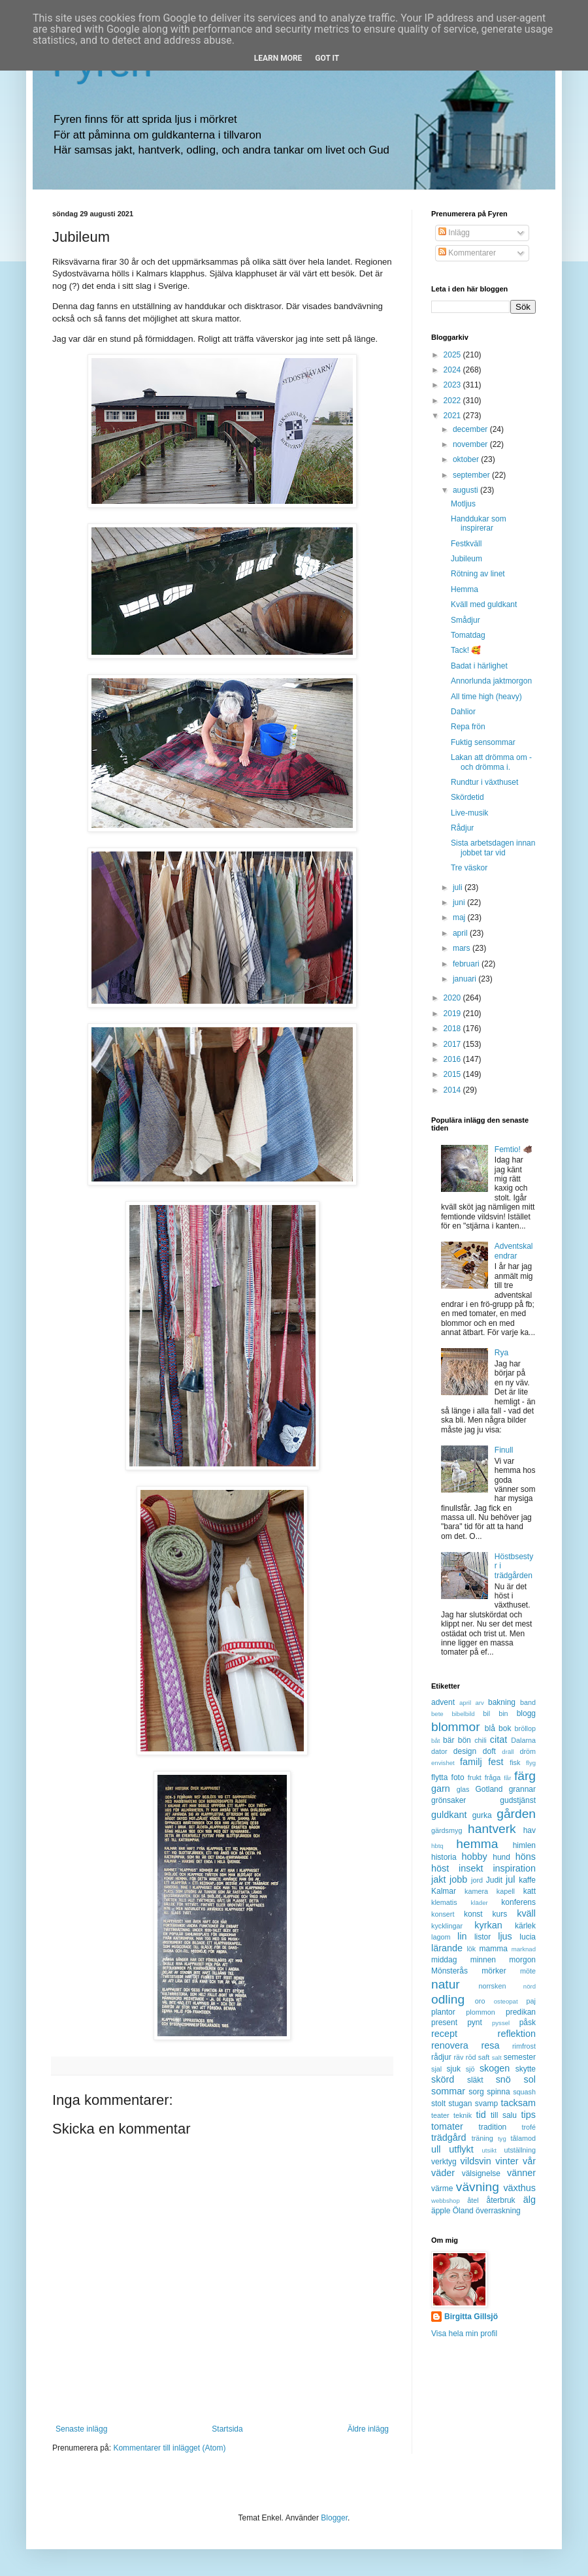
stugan (460, 2103)
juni (460, 902)
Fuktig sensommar (483, 742)
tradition (493, 2127)
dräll (508, 1751)
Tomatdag (468, 635)
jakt (438, 1879)
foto (458, 1777)
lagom (440, 1937)
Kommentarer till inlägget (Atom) (169, 2447)
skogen (495, 2068)
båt (435, 1740)
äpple (440, 2210)
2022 (453, 400)
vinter (506, 2161)
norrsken (492, 1986)
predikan (521, 2012)
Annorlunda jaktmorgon (491, 680)
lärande (447, 1948)
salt (497, 2057)
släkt (475, 2080)
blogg (526, 1713)
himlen (524, 1845)
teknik (462, 2115)
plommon (480, 2012)
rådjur (441, 2057)
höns (525, 1856)
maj (460, 917)
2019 (453, 1013)
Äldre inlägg (368, 2429)
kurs (500, 1914)
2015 (453, 1074)
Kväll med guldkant (484, 604)
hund (501, 1857)
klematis (444, 1902)
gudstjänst (518, 1800)
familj (471, 1762)
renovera (449, 2045)
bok (504, 1728)
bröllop (525, 1728)
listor (482, 1936)
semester (520, 2057)
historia (444, 1857)
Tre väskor (469, 867)
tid (480, 2114)
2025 (453, 354)
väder (443, 2173)
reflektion (517, 2033)
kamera (476, 1891)
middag (444, 1959)
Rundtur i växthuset (484, 782)
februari (467, 963)
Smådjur (465, 620)
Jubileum (466, 558)
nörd (529, 1986)
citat (498, 1739)
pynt (474, 2022)
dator (439, 1751)
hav (529, 1830)
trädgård (448, 2137)
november (471, 444)
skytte (525, 2068)
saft (483, 2057)
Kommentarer (467, 252)
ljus (505, 1936)
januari (465, 978)
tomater (447, 2126)
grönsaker (448, 1800)
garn (440, 1788)
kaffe (527, 1880)
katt (529, 1891)
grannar (522, 1789)
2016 (453, 1059)
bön (464, 1740)
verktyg (444, 2161)
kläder (479, 1902)
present (444, 2022)
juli (459, 887)
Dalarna (523, 1740)
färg (525, 1776)
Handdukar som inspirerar (478, 523)
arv (479, 1702)
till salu (504, 2115)
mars (462, 948)
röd (471, 2057)
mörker (494, 1970)
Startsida (227, 2429)
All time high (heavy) (486, 696)
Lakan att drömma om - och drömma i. (491, 762)
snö (503, 2079)
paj (531, 2001)
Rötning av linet (478, 573)
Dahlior (463, 711)
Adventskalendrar (514, 1251)
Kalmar (443, 1891)
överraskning (498, 2210)
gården (516, 1814)
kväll (526, 1913)
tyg (502, 2138)
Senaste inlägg (81, 2429)
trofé (528, 2127)
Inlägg (454, 232)
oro (480, 2001)
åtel (472, 2200)
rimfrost (524, 2046)
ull (435, 2149)
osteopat (506, 2001)
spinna (498, 2091)
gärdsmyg (446, 1830)
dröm (527, 1751)
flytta (439, 1777)
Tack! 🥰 (466, 650)
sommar (448, 2091)
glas (463, 1789)
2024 (453, 369)
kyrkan (488, 1925)
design (464, 1751)
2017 (453, 1044)
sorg (475, 2091)
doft (489, 1751)
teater (440, 2115)
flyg (531, 1762)
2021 (453, 415)
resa (490, 2045)
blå (490, 1728)
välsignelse (481, 2173)
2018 (453, 1028)
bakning (501, 1702)
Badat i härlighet (479, 665)
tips (528, 2114)
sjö (470, 2069)
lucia (527, 1936)
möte (528, 1971)
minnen (483, 1959)
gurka (482, 1815)
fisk (515, 1762)
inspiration (514, 1868)
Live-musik (469, 812)
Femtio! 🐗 (513, 1149)
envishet (443, 1762)
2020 (453, 997)
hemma (477, 1844)
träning (482, 2138)
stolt (438, 2103)
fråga (493, 1777)
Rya (501, 1352)
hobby (474, 1856)
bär (448, 1740)
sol (530, 2079)
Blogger (334, 2517)
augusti (466, 490)
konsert (442, 1914)
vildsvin (476, 2161)
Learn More (278, 58)
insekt (471, 1868)
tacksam (518, 2103)
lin (461, 1936)
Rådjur (462, 828)
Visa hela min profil (464, 2333)
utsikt (489, 2150)
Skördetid (467, 797)
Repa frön (468, 726)
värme (442, 2188)
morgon (522, 1959)
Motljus (463, 503)
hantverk (492, 1829)
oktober (467, 459)
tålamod (523, 2138)
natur (445, 1984)
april (461, 933)
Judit (494, 1880)
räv (458, 2057)
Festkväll (466, 543)
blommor (455, 1727)
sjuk (454, 2068)
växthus (519, 2188)
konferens (518, 1902)
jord (477, 1880)
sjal (436, 2069)
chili (480, 1740)
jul (510, 1879)
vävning (477, 2187)
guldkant (448, 1814)
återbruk (501, 2200)
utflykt (461, 2149)
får (507, 1777)
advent (443, 1702)
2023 (453, 384)
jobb (458, 1879)
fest (495, 1762)
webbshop (445, 2200)
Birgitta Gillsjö (471, 2316)
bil (486, 1713)
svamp (486, 2103)
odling (448, 1999)
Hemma (464, 589)
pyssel (501, 2022)
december (471, 429)
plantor (443, 2012)
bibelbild (462, 1713)
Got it (327, 58)
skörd (442, 2079)
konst (473, 1914)
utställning (520, 2150)
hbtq (437, 1845)
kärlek (525, 1925)
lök (471, 1949)
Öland (463, 2210)
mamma (494, 1948)
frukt (475, 1777)
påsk (527, 2022)
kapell (506, 1891)
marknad (524, 1949)
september (472, 475)
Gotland (488, 1789)
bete (437, 1713)
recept (444, 2033)
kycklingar (447, 1926)
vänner (521, 2173)
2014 (453, 1090)
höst (440, 1868)
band (528, 1702)
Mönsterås (449, 1970)
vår (529, 2161)
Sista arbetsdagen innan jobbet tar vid (493, 847)
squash (524, 2092)
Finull (504, 1450)
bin (503, 1713)
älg (529, 2199)
